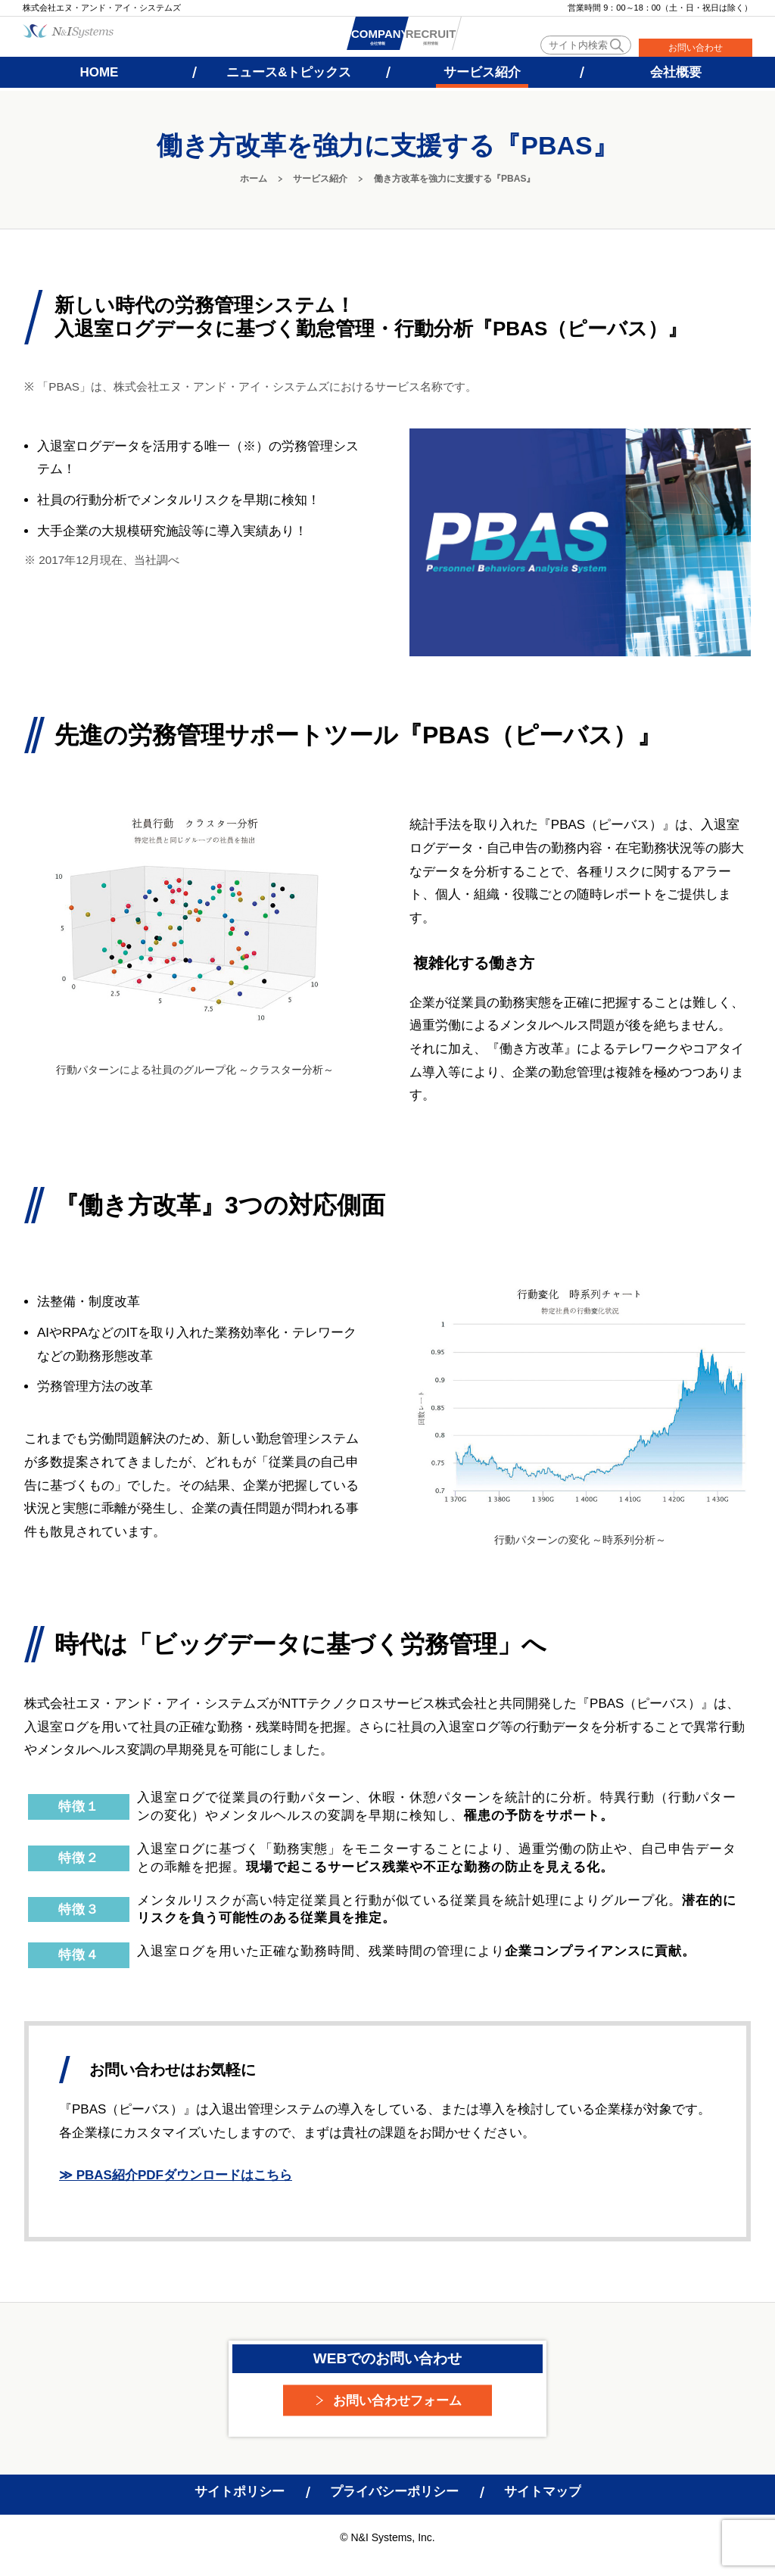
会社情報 (396, 39)
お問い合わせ (695, 47)
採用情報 (487, 39)
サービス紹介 (320, 178)
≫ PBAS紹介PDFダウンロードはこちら (175, 2175)
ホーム (253, 178)
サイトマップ (542, 2491)
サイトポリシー (240, 2491)
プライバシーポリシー (394, 2491)
